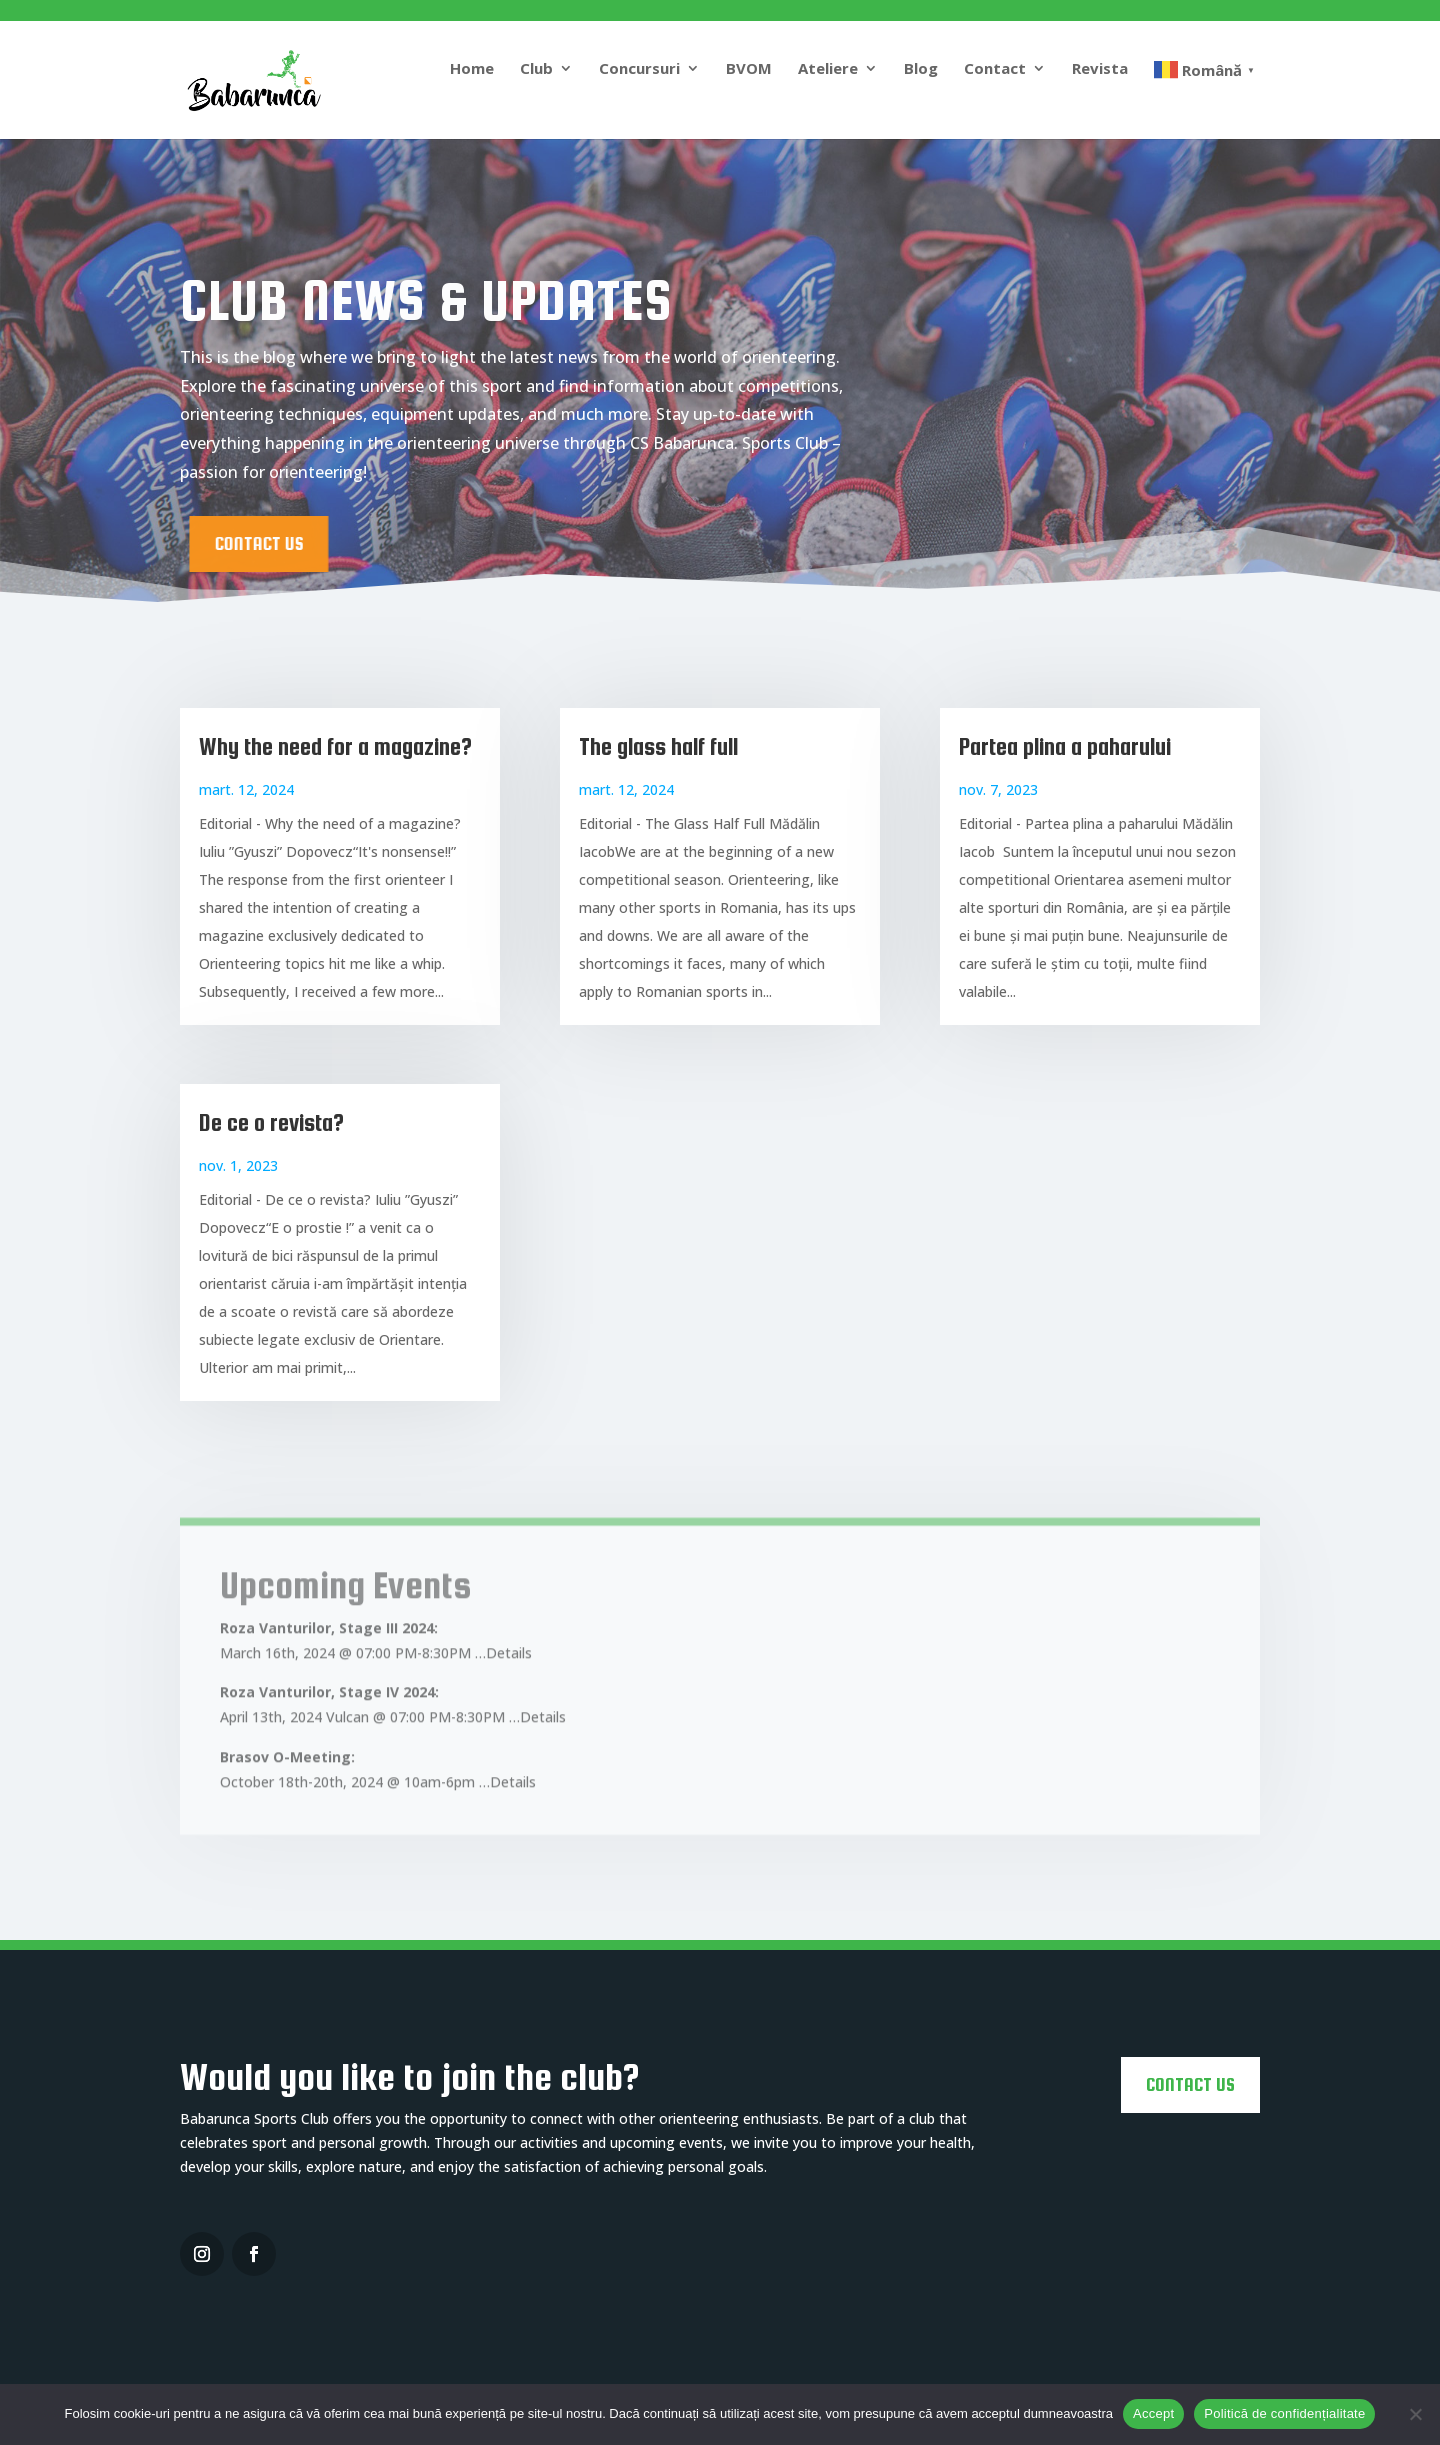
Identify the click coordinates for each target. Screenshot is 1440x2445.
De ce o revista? (271, 1122)
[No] (1415, 2414)
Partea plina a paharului (1065, 746)
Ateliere (828, 69)
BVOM (749, 69)
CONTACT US (429, 543)
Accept (1153, 2413)
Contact (995, 69)
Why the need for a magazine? (335, 746)
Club (536, 69)
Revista (1100, 69)
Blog (921, 69)
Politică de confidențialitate (1284, 2413)
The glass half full (658, 746)
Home (472, 69)
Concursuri (639, 69)
